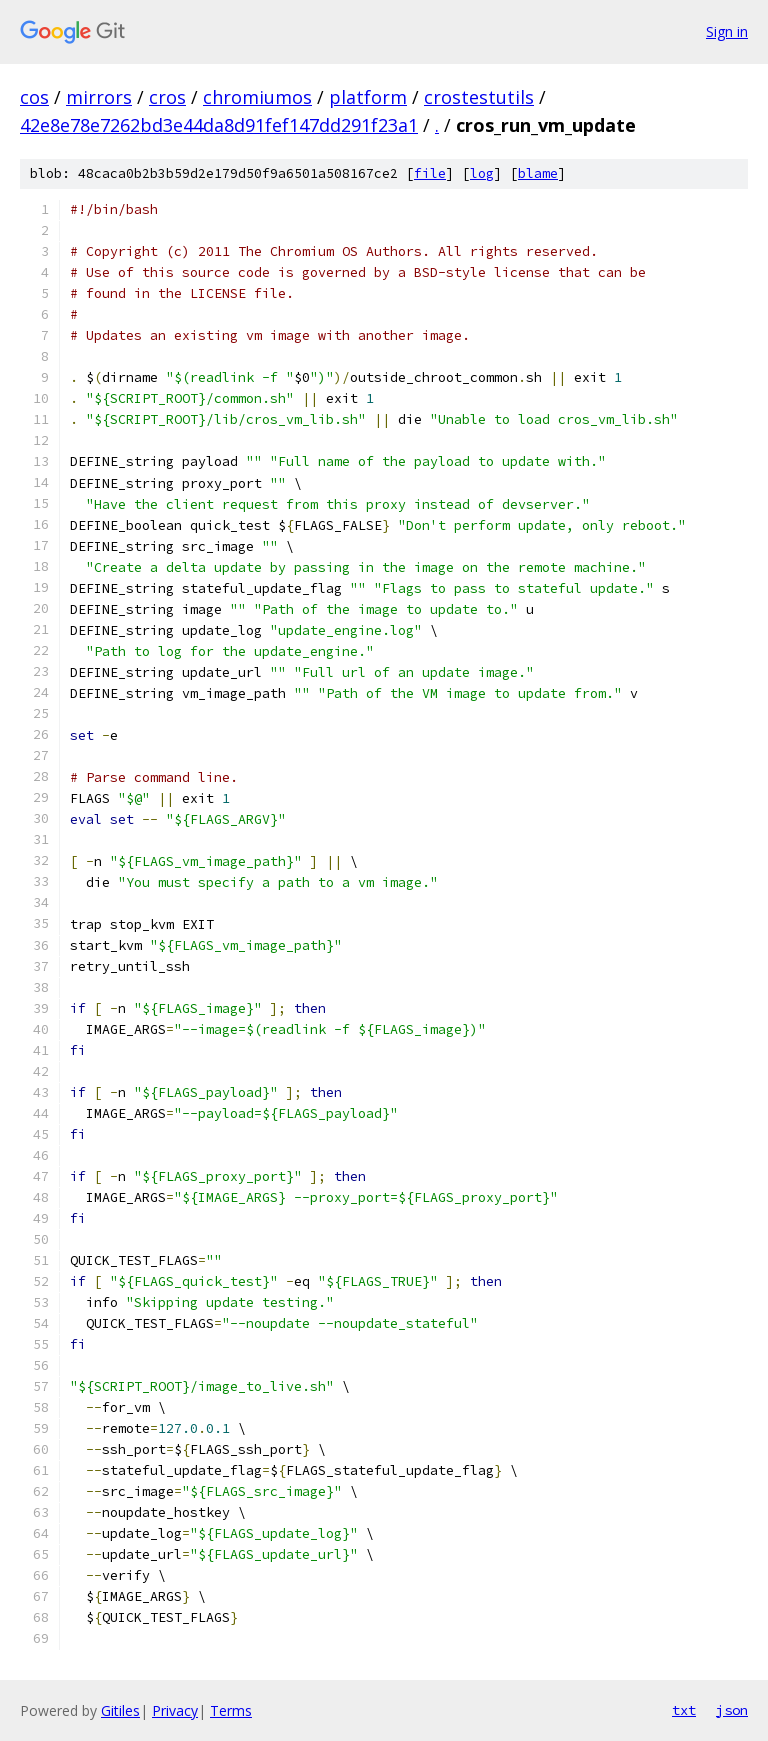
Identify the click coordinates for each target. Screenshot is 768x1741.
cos (34, 97)
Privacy (175, 1710)
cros (167, 97)
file (430, 173)
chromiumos (257, 97)
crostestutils (479, 97)
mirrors (99, 97)
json (732, 1710)
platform (368, 97)
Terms (231, 1710)
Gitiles (120, 1710)
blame (538, 173)
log (482, 173)
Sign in (727, 31)
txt (684, 1710)
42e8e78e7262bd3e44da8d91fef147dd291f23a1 (219, 125)
